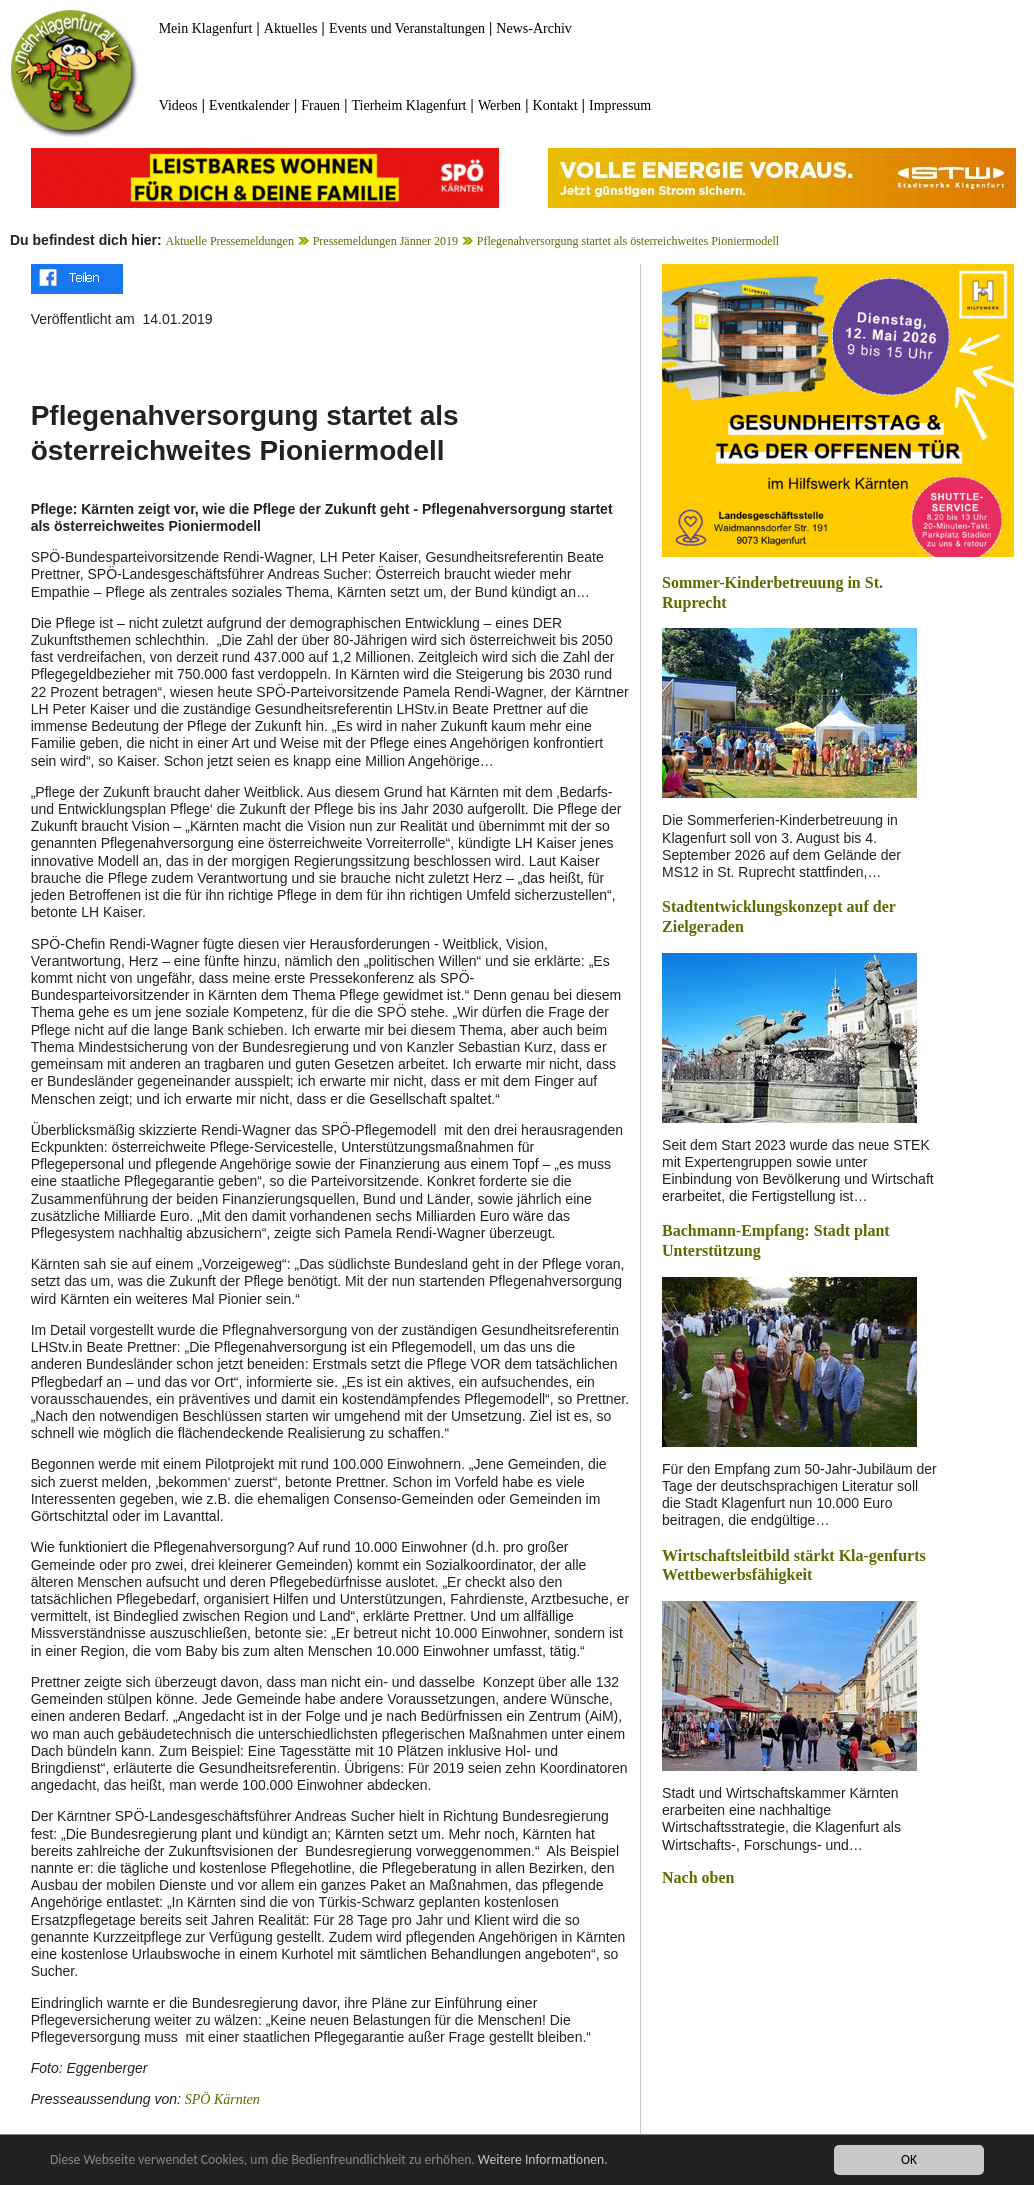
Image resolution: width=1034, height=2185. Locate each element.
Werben (499, 105)
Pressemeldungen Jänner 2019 (385, 241)
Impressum (620, 105)
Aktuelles (291, 28)
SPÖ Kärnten (222, 2099)
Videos (178, 105)
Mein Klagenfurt (206, 28)
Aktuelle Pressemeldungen (230, 241)
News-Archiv (533, 28)
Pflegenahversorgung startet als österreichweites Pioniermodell (628, 241)
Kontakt (555, 105)
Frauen (320, 105)
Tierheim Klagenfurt (409, 105)
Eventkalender (249, 105)
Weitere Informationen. (543, 2160)
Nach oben (698, 1877)
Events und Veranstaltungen (407, 28)
